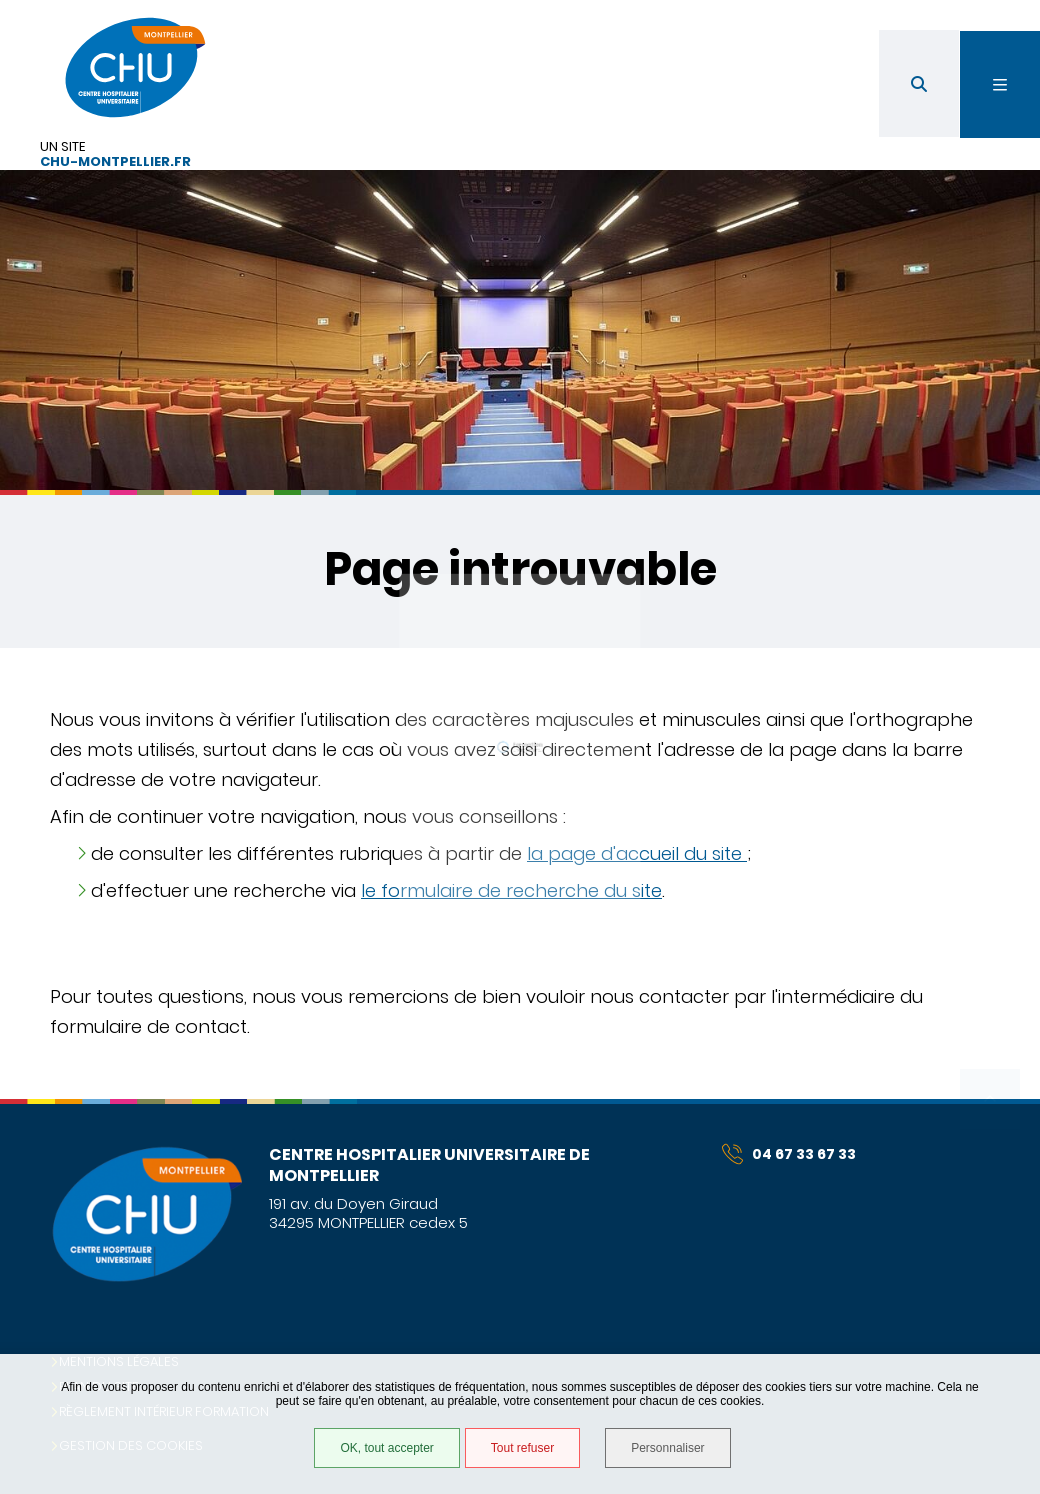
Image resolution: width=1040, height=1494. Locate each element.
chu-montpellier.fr (115, 162)
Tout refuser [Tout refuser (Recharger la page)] (522, 1448)
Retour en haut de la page (990, 1099)
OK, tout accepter (386, 1448)
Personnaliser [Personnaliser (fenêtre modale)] (667, 1448)
